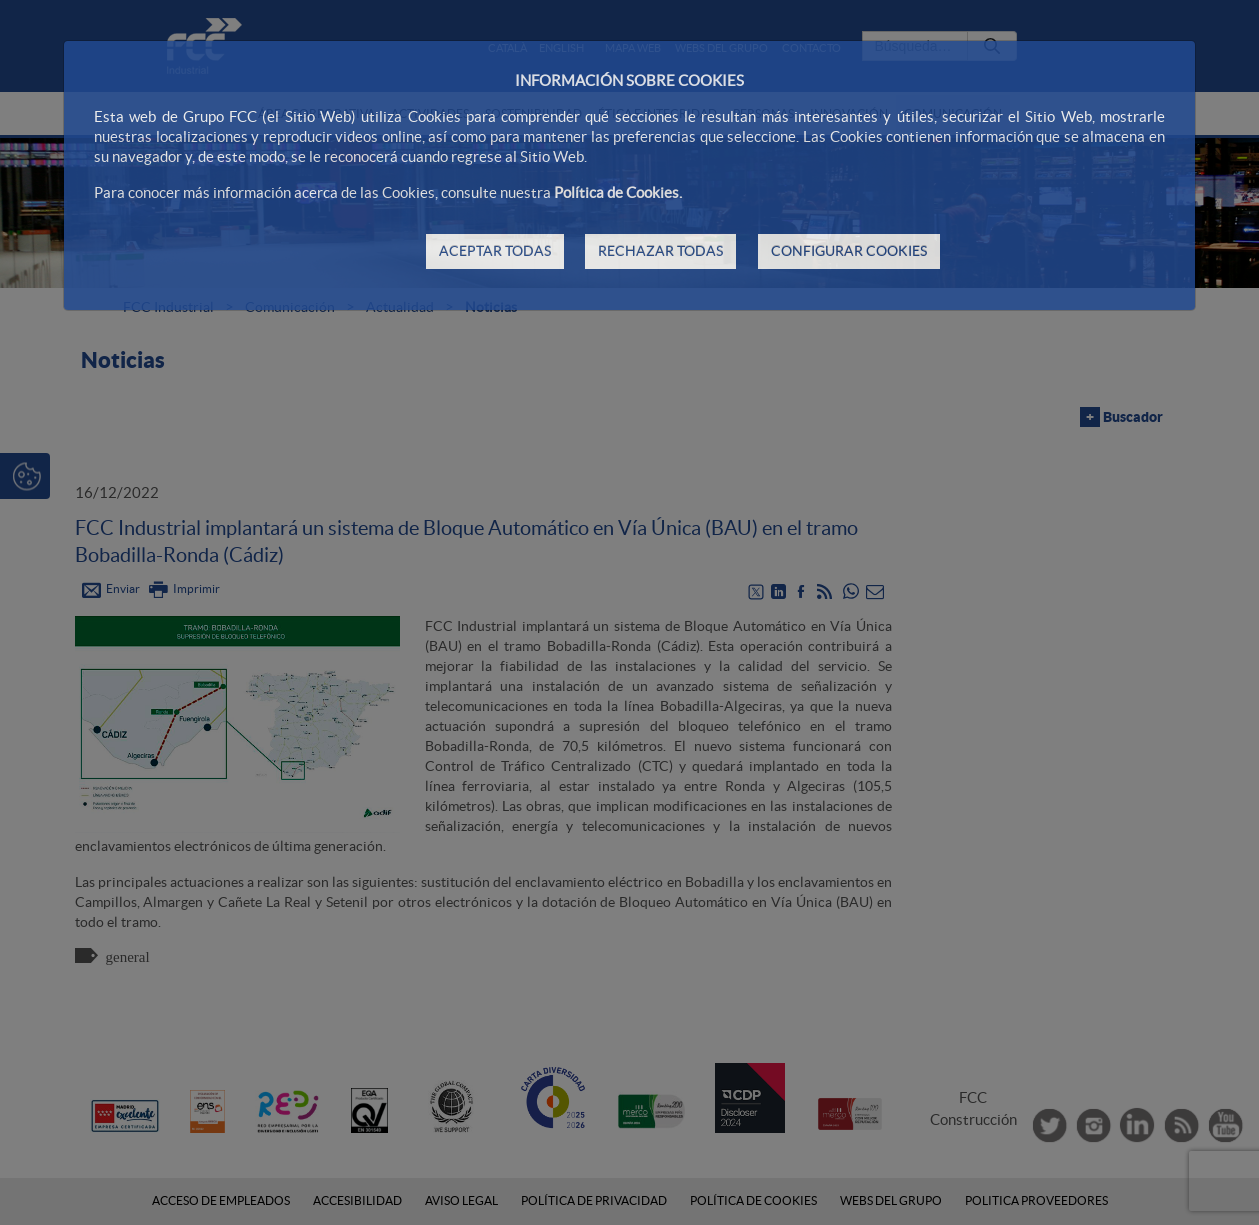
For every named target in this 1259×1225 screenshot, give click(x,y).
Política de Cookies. (618, 192)
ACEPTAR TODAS (495, 251)
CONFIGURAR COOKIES (849, 251)
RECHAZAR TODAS (660, 251)
